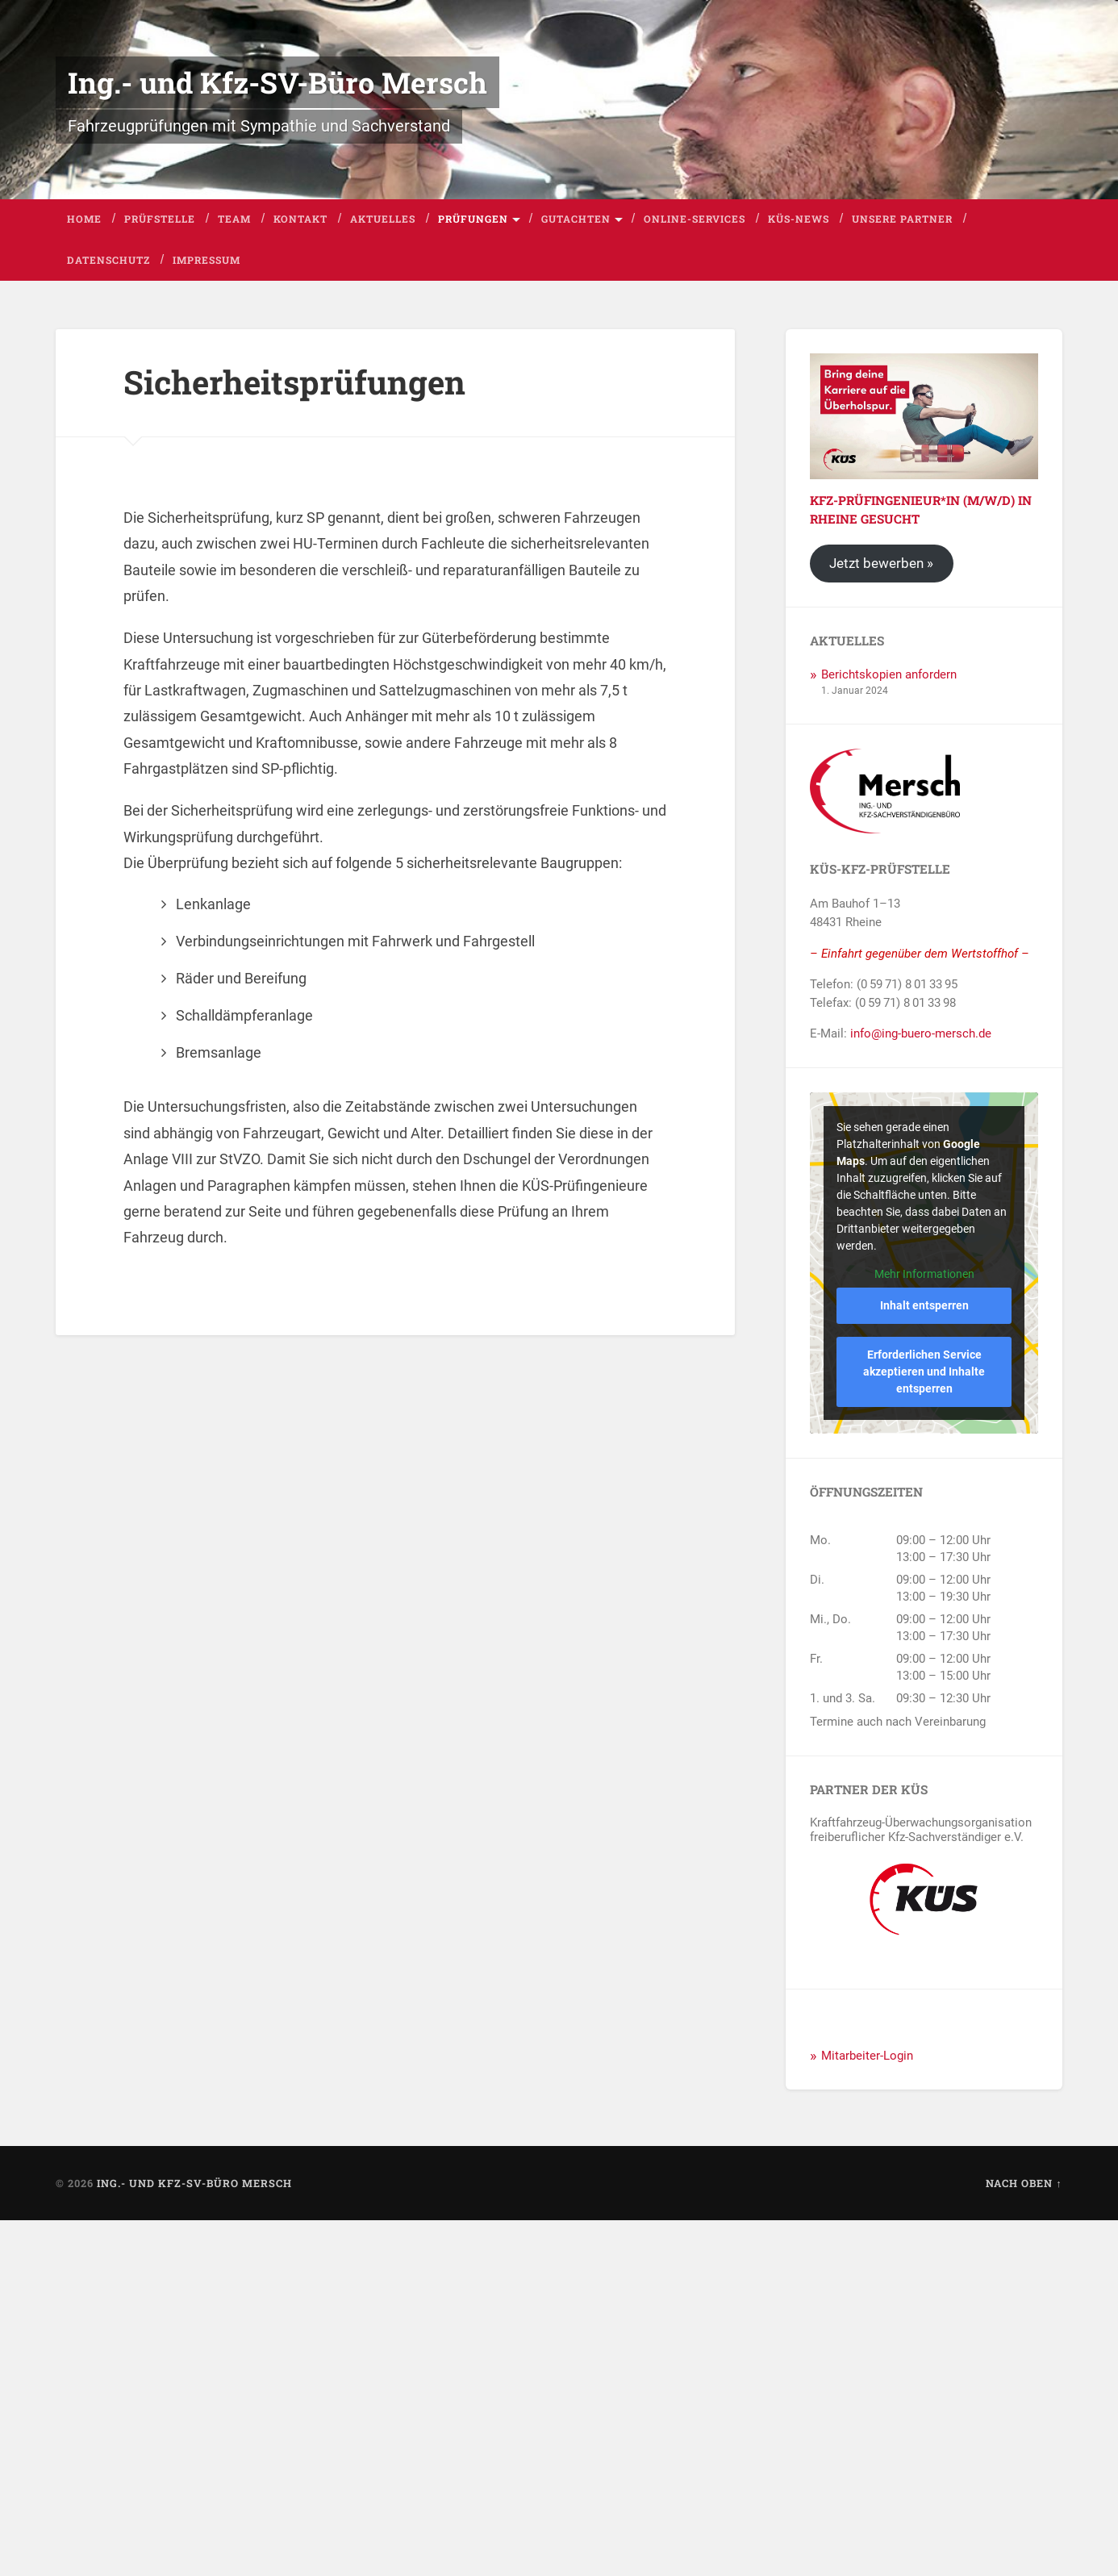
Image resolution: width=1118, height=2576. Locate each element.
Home (84, 219)
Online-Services (694, 219)
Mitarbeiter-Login (867, 2056)
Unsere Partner (902, 219)
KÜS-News (798, 219)
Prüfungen (473, 219)
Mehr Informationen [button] (924, 1273)
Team (234, 219)
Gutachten (576, 219)
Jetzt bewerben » (882, 564)
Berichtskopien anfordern (889, 674)
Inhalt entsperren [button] (923, 1306)
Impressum (206, 259)
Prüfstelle (159, 219)
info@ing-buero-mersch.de (920, 1033)
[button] (35, 2540)
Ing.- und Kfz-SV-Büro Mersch (277, 82)
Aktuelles (382, 219)
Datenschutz (108, 259)
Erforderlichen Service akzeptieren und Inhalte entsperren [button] (924, 1372)
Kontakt (300, 219)
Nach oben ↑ (1024, 2183)
